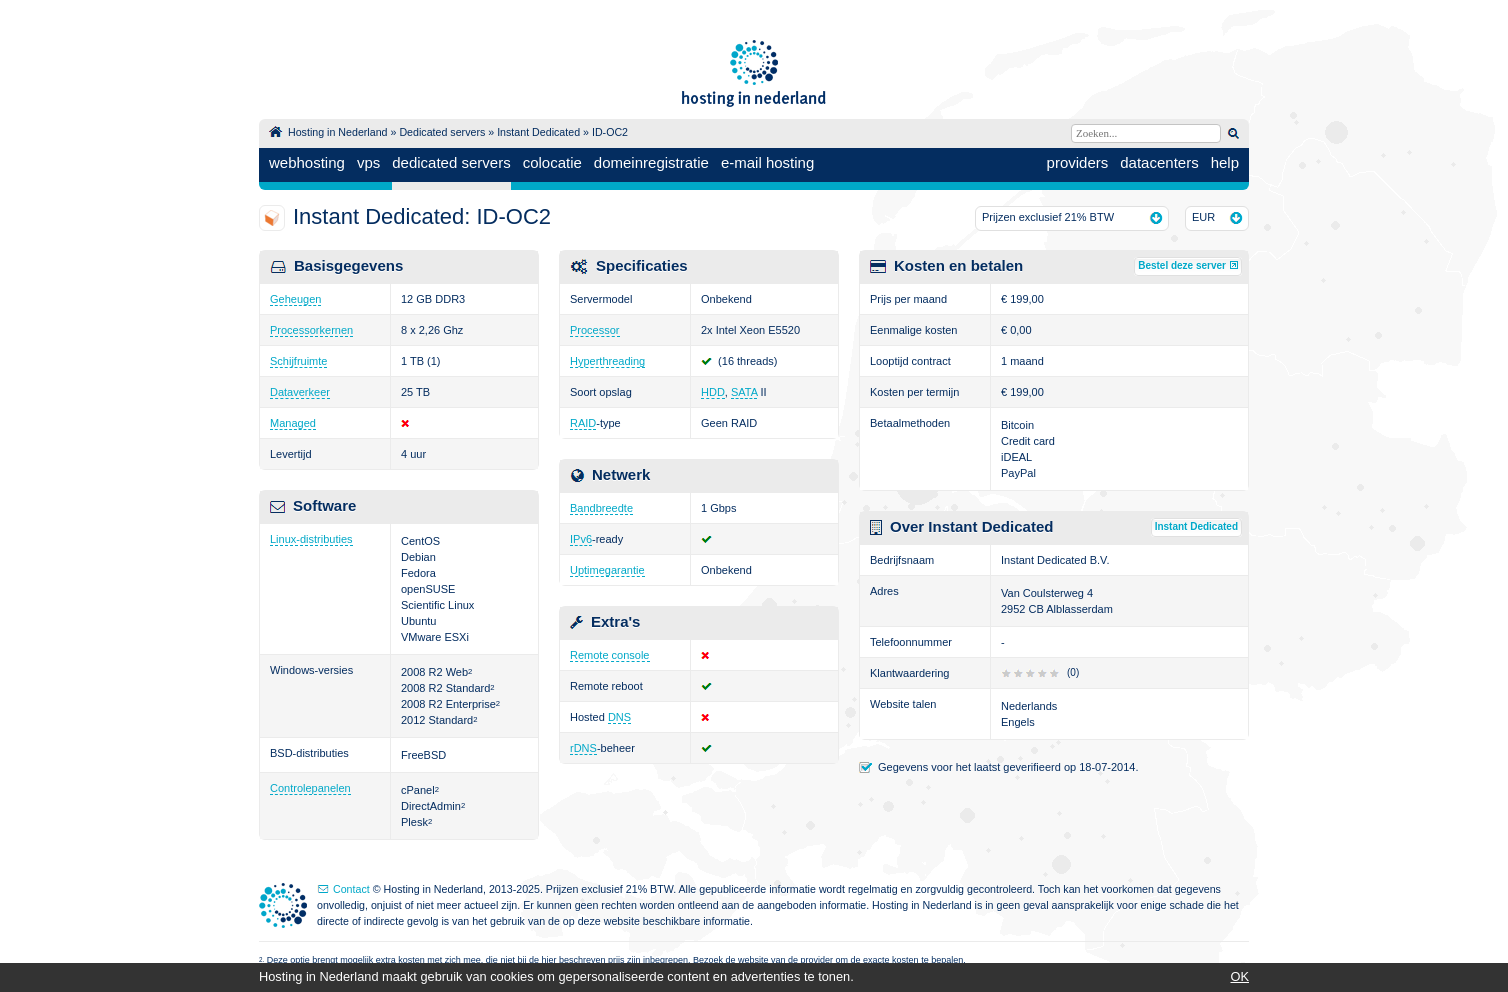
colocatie (552, 162)
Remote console (610, 655)
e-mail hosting (767, 162)
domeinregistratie (651, 162)
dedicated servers (451, 162)
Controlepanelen (310, 788)
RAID (583, 423)
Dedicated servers (442, 132)
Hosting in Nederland (338, 132)
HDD (713, 392)
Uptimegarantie (607, 570)
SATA (744, 392)
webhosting (307, 162)
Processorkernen (311, 330)
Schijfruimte (298, 361)
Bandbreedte (601, 508)
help (1225, 162)
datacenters (1159, 162)
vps (368, 162)
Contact (351, 889)
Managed (293, 423)
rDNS (583, 748)
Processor (595, 330)
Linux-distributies (311, 539)
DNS (619, 717)
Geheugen (295, 299)
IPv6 (581, 539)
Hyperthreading (607, 361)
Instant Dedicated (538, 132)
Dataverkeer (300, 392)
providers (1078, 162)
